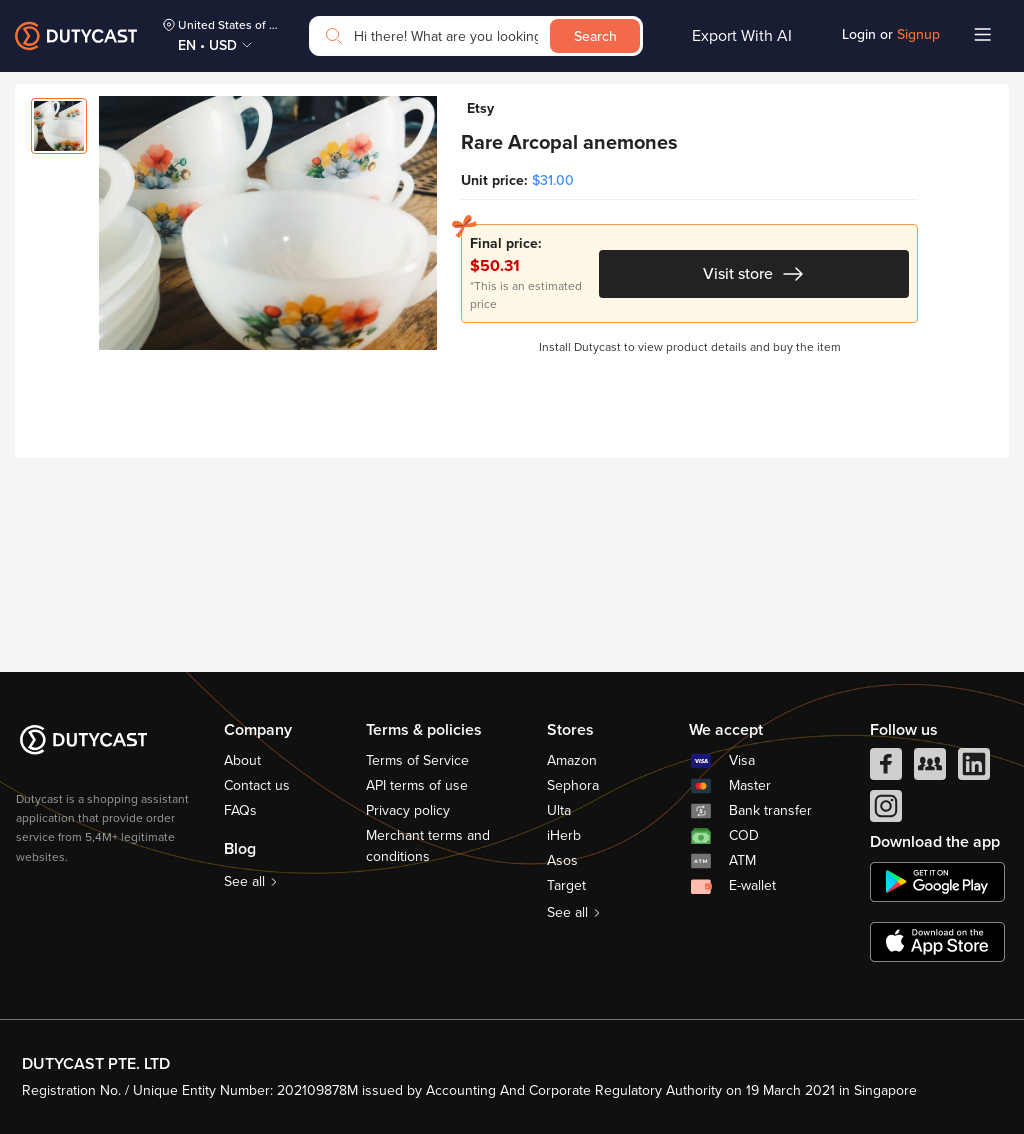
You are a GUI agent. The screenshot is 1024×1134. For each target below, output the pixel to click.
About (242, 760)
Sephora (573, 785)
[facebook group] (930, 769)
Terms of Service (417, 760)
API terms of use (417, 785)
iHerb (564, 835)
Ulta (559, 810)
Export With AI (742, 36)
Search (595, 36)
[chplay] (937, 882)
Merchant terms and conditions (428, 846)
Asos (562, 860)
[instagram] (886, 811)
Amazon (572, 760)
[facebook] (886, 769)
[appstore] (937, 942)
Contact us (257, 785)
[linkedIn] (974, 769)
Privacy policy (408, 810)
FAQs (240, 810)
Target (566, 885)
